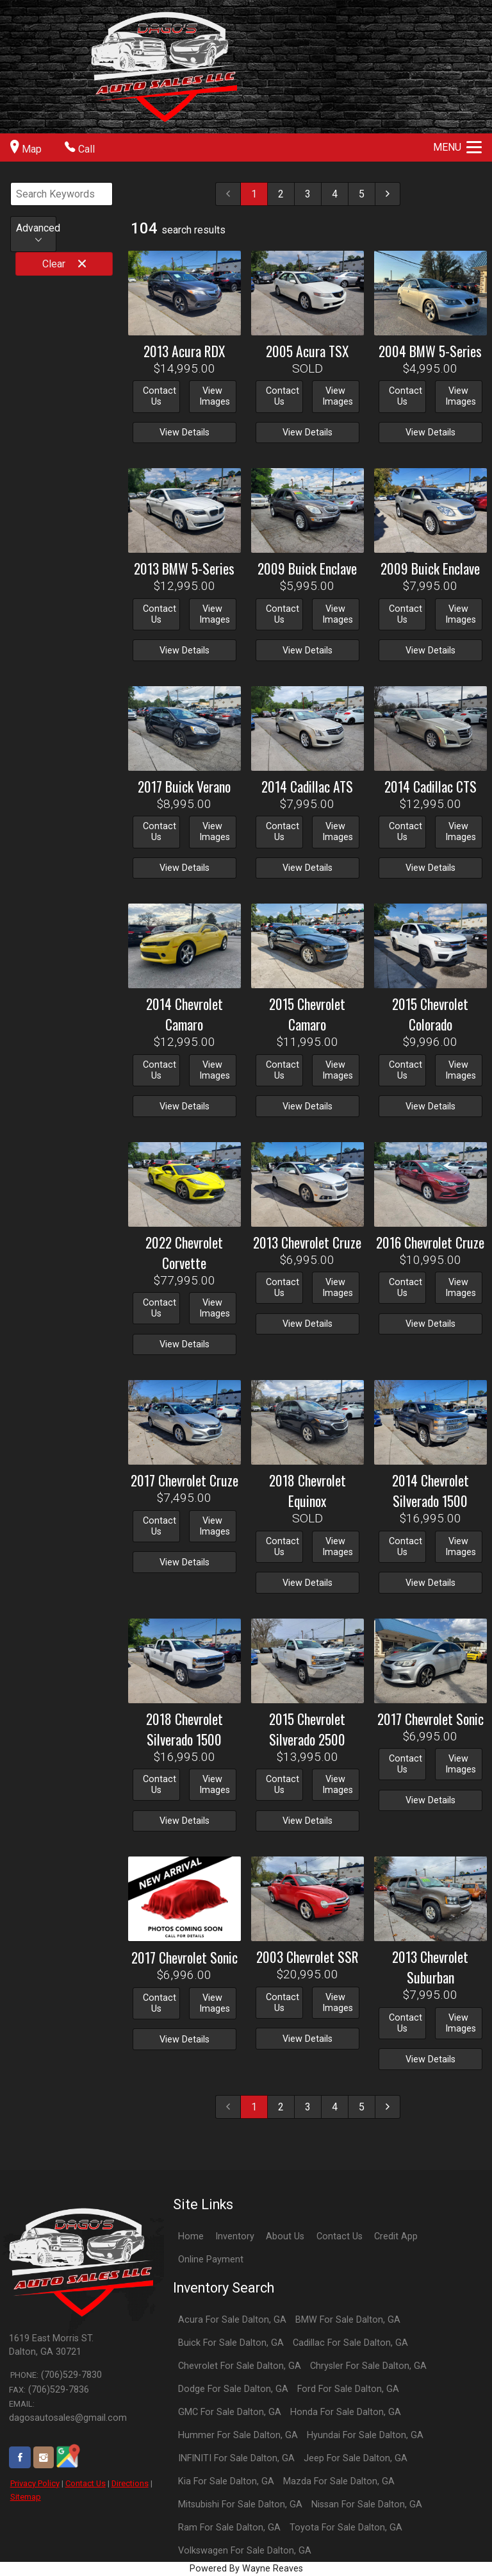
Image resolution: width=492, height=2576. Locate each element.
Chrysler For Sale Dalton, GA (368, 2366)
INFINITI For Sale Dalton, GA (236, 2458)
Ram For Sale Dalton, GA (229, 2527)
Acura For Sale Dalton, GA (232, 2319)
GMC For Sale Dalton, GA (229, 2412)
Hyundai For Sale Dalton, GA (365, 2435)
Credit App (396, 2236)
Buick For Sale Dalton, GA (231, 2342)
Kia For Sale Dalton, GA (226, 2481)
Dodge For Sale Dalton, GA (233, 2389)
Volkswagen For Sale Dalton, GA (244, 2550)
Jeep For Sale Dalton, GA (355, 2458)
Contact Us (85, 2483)
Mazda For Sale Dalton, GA (339, 2481)
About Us (285, 2236)
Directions (130, 2483)
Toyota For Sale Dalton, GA (346, 2527)
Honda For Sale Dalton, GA (345, 2412)
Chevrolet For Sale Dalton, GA (239, 2366)
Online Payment (210, 2259)
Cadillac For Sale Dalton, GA (350, 2342)
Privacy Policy (35, 2483)
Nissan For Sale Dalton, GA (366, 2504)
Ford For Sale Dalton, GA (348, 2389)
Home (191, 2236)
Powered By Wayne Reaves (246, 2568)
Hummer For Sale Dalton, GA (238, 2435)
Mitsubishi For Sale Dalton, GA (240, 2504)
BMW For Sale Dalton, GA (347, 2319)
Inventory (234, 2236)
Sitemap (25, 2497)
